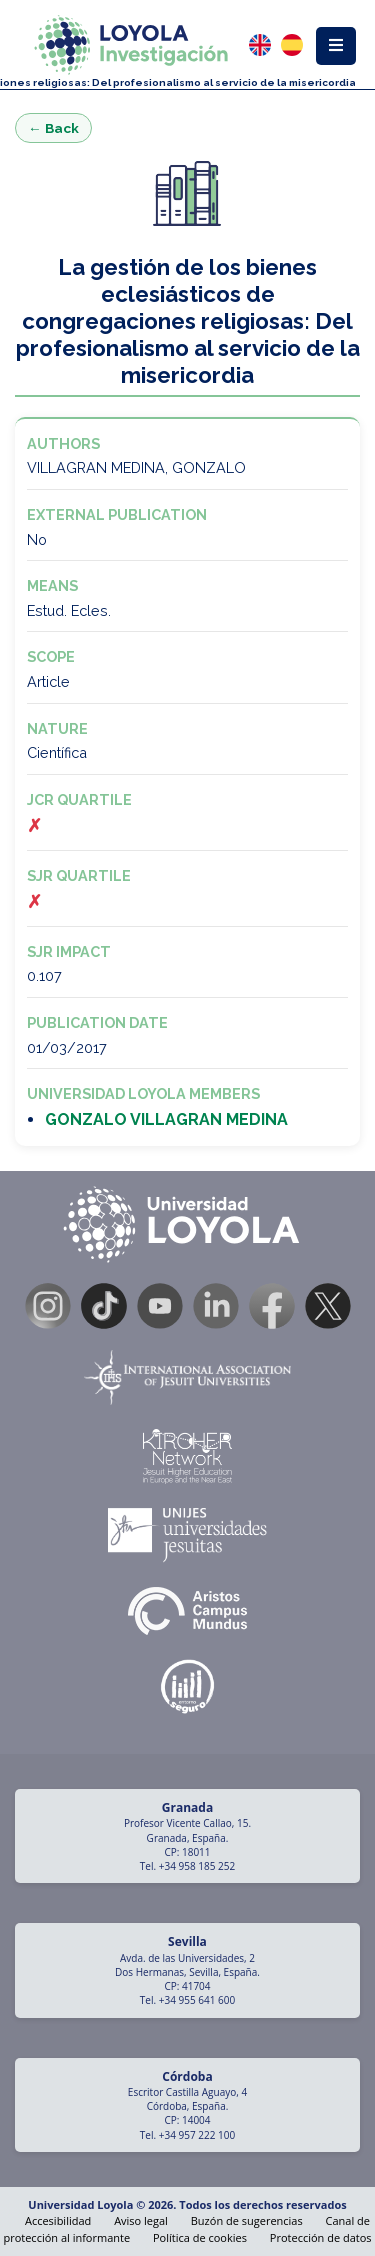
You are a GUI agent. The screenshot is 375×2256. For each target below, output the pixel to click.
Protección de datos (321, 2237)
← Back (53, 128)
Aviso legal (141, 2220)
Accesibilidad (58, 2220)
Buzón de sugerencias (247, 2220)
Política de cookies (200, 2237)
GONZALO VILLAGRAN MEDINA (166, 1119)
